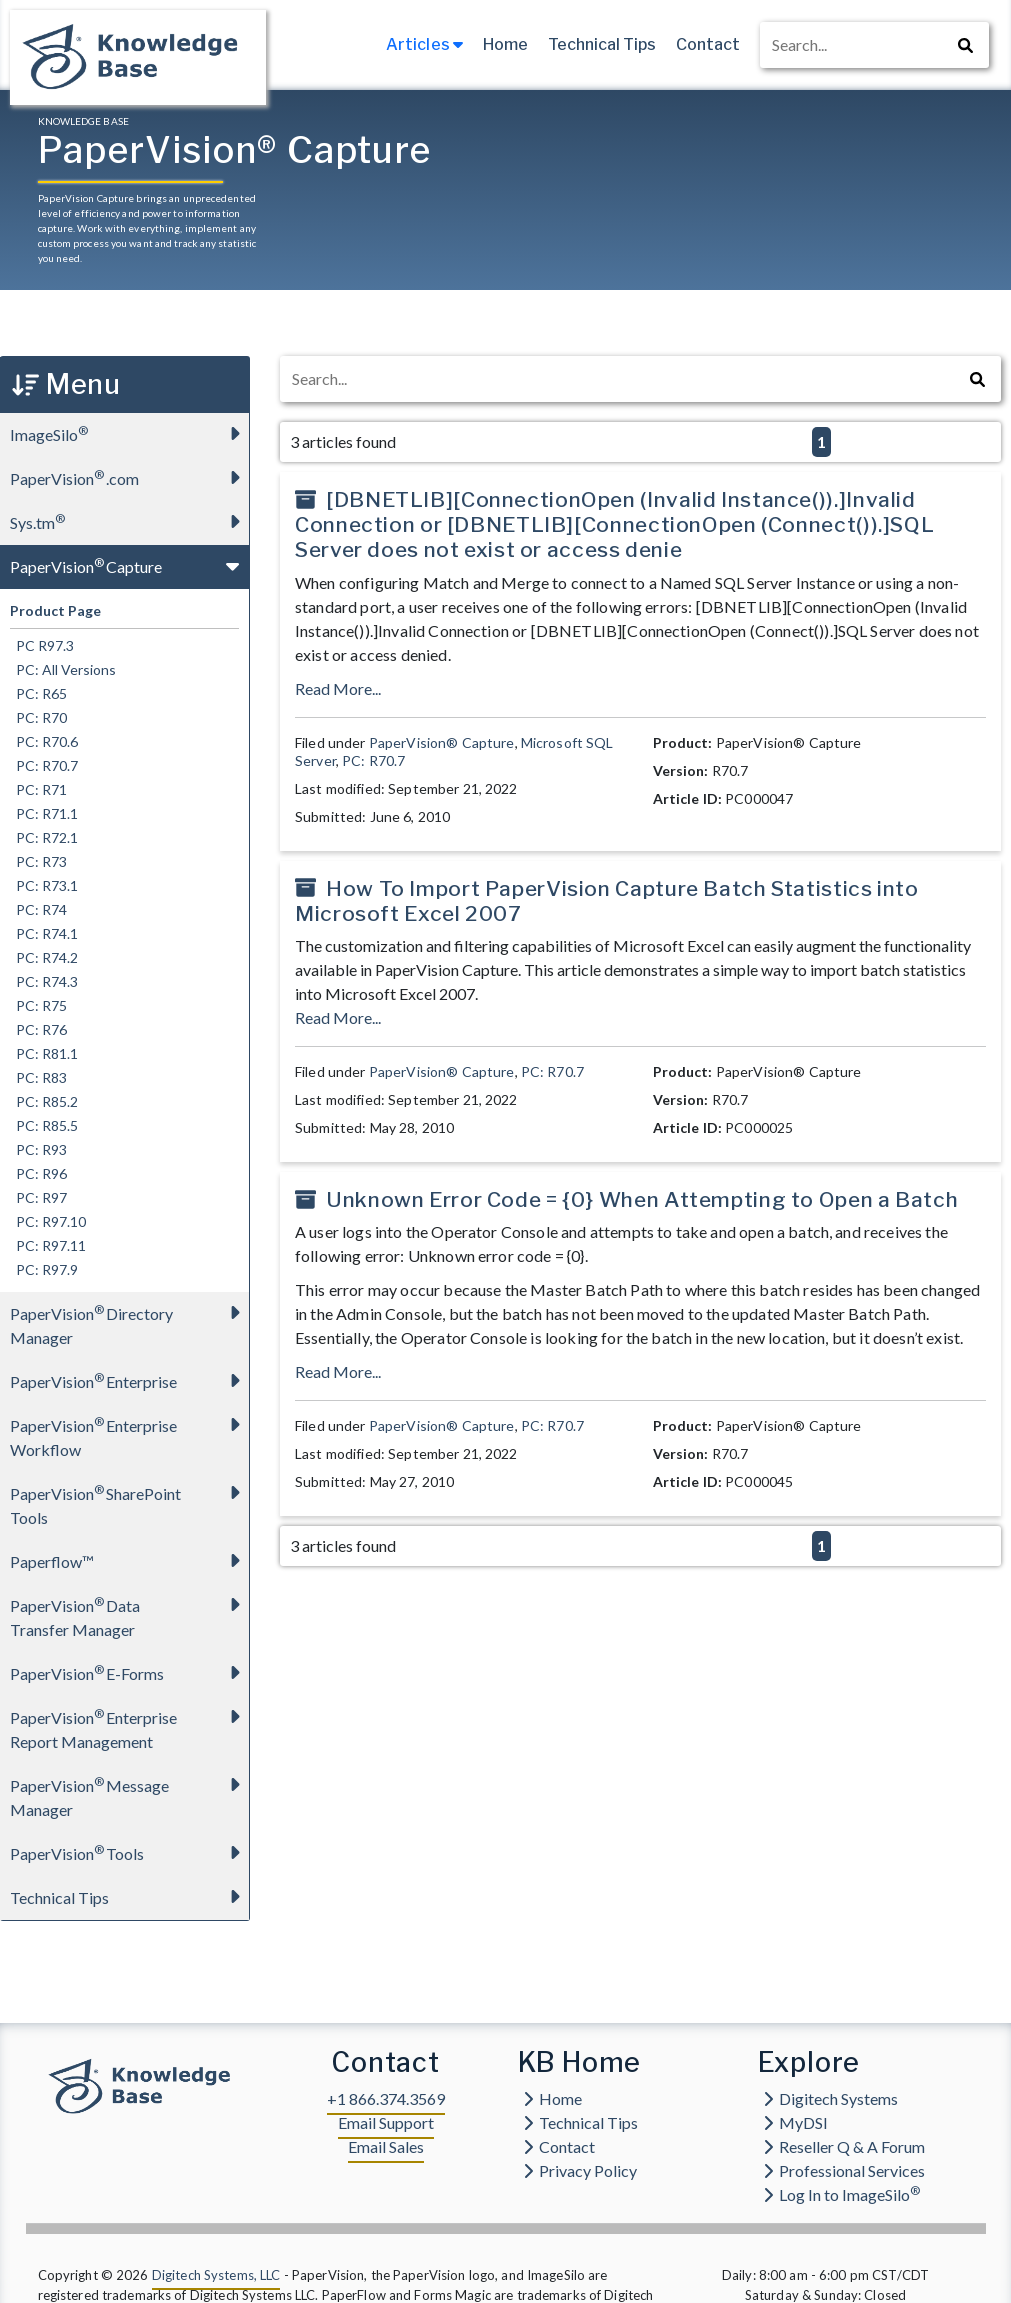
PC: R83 (38, 1077)
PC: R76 (38, 1029)
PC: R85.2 (44, 1101)
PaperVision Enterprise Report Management (129, 1723)
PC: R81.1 (44, 1053)
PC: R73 (38, 861)
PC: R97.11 (48, 1245)
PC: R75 (38, 1005)
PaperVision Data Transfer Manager (129, 1611)
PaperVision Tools (129, 1852)
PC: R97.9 (44, 1269)
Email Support (386, 2122)
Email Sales (386, 2146)
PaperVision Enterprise (129, 1380)
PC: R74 (38, 909)
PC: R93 (38, 1149)
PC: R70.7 (44, 765)
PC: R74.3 (44, 981)
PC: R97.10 (48, 1221)
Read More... (338, 688)
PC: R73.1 (44, 885)
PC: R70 (38, 717)
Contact (708, 44)
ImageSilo (129, 433)
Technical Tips (602, 44)
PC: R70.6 (44, 741)
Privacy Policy (580, 2170)
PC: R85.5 (44, 1125)
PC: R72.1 (44, 837)
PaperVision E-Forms (129, 1672)
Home (505, 44)
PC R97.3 (42, 645)
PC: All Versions (63, 669)
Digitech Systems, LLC (216, 2275)
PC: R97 (38, 1197)
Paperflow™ (129, 1560)
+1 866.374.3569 (386, 2098)
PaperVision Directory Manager (129, 1319)
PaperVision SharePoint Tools (129, 1499)
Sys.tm (129, 521)
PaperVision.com (129, 477)
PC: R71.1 (44, 813)
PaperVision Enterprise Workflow (129, 1431)
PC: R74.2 (44, 957)
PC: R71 (38, 789)
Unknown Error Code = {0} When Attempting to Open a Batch (642, 1199)
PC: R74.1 (44, 933)
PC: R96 (38, 1173)
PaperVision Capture (129, 565)
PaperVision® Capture (442, 742)
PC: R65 (38, 693)
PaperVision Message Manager (129, 1791)
